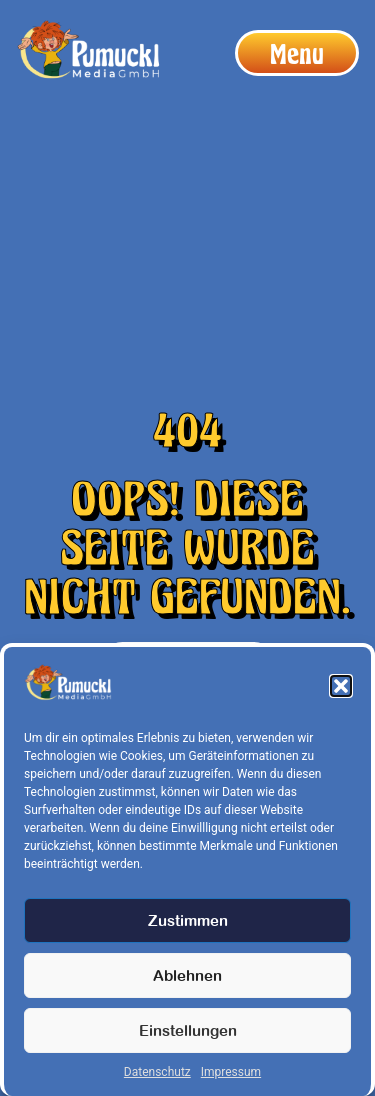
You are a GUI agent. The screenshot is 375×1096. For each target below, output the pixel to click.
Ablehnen (187, 975)
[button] (341, 686)
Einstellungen (188, 1030)
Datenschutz (157, 1072)
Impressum (231, 1072)
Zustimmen (188, 920)
